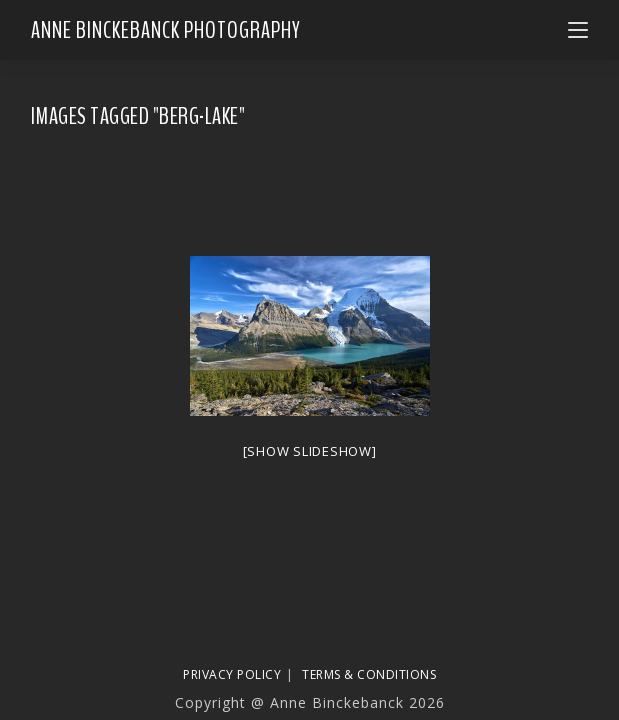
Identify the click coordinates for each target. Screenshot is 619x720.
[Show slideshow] (310, 451)
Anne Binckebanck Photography (166, 30)
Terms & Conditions (369, 674)
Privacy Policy (232, 674)
